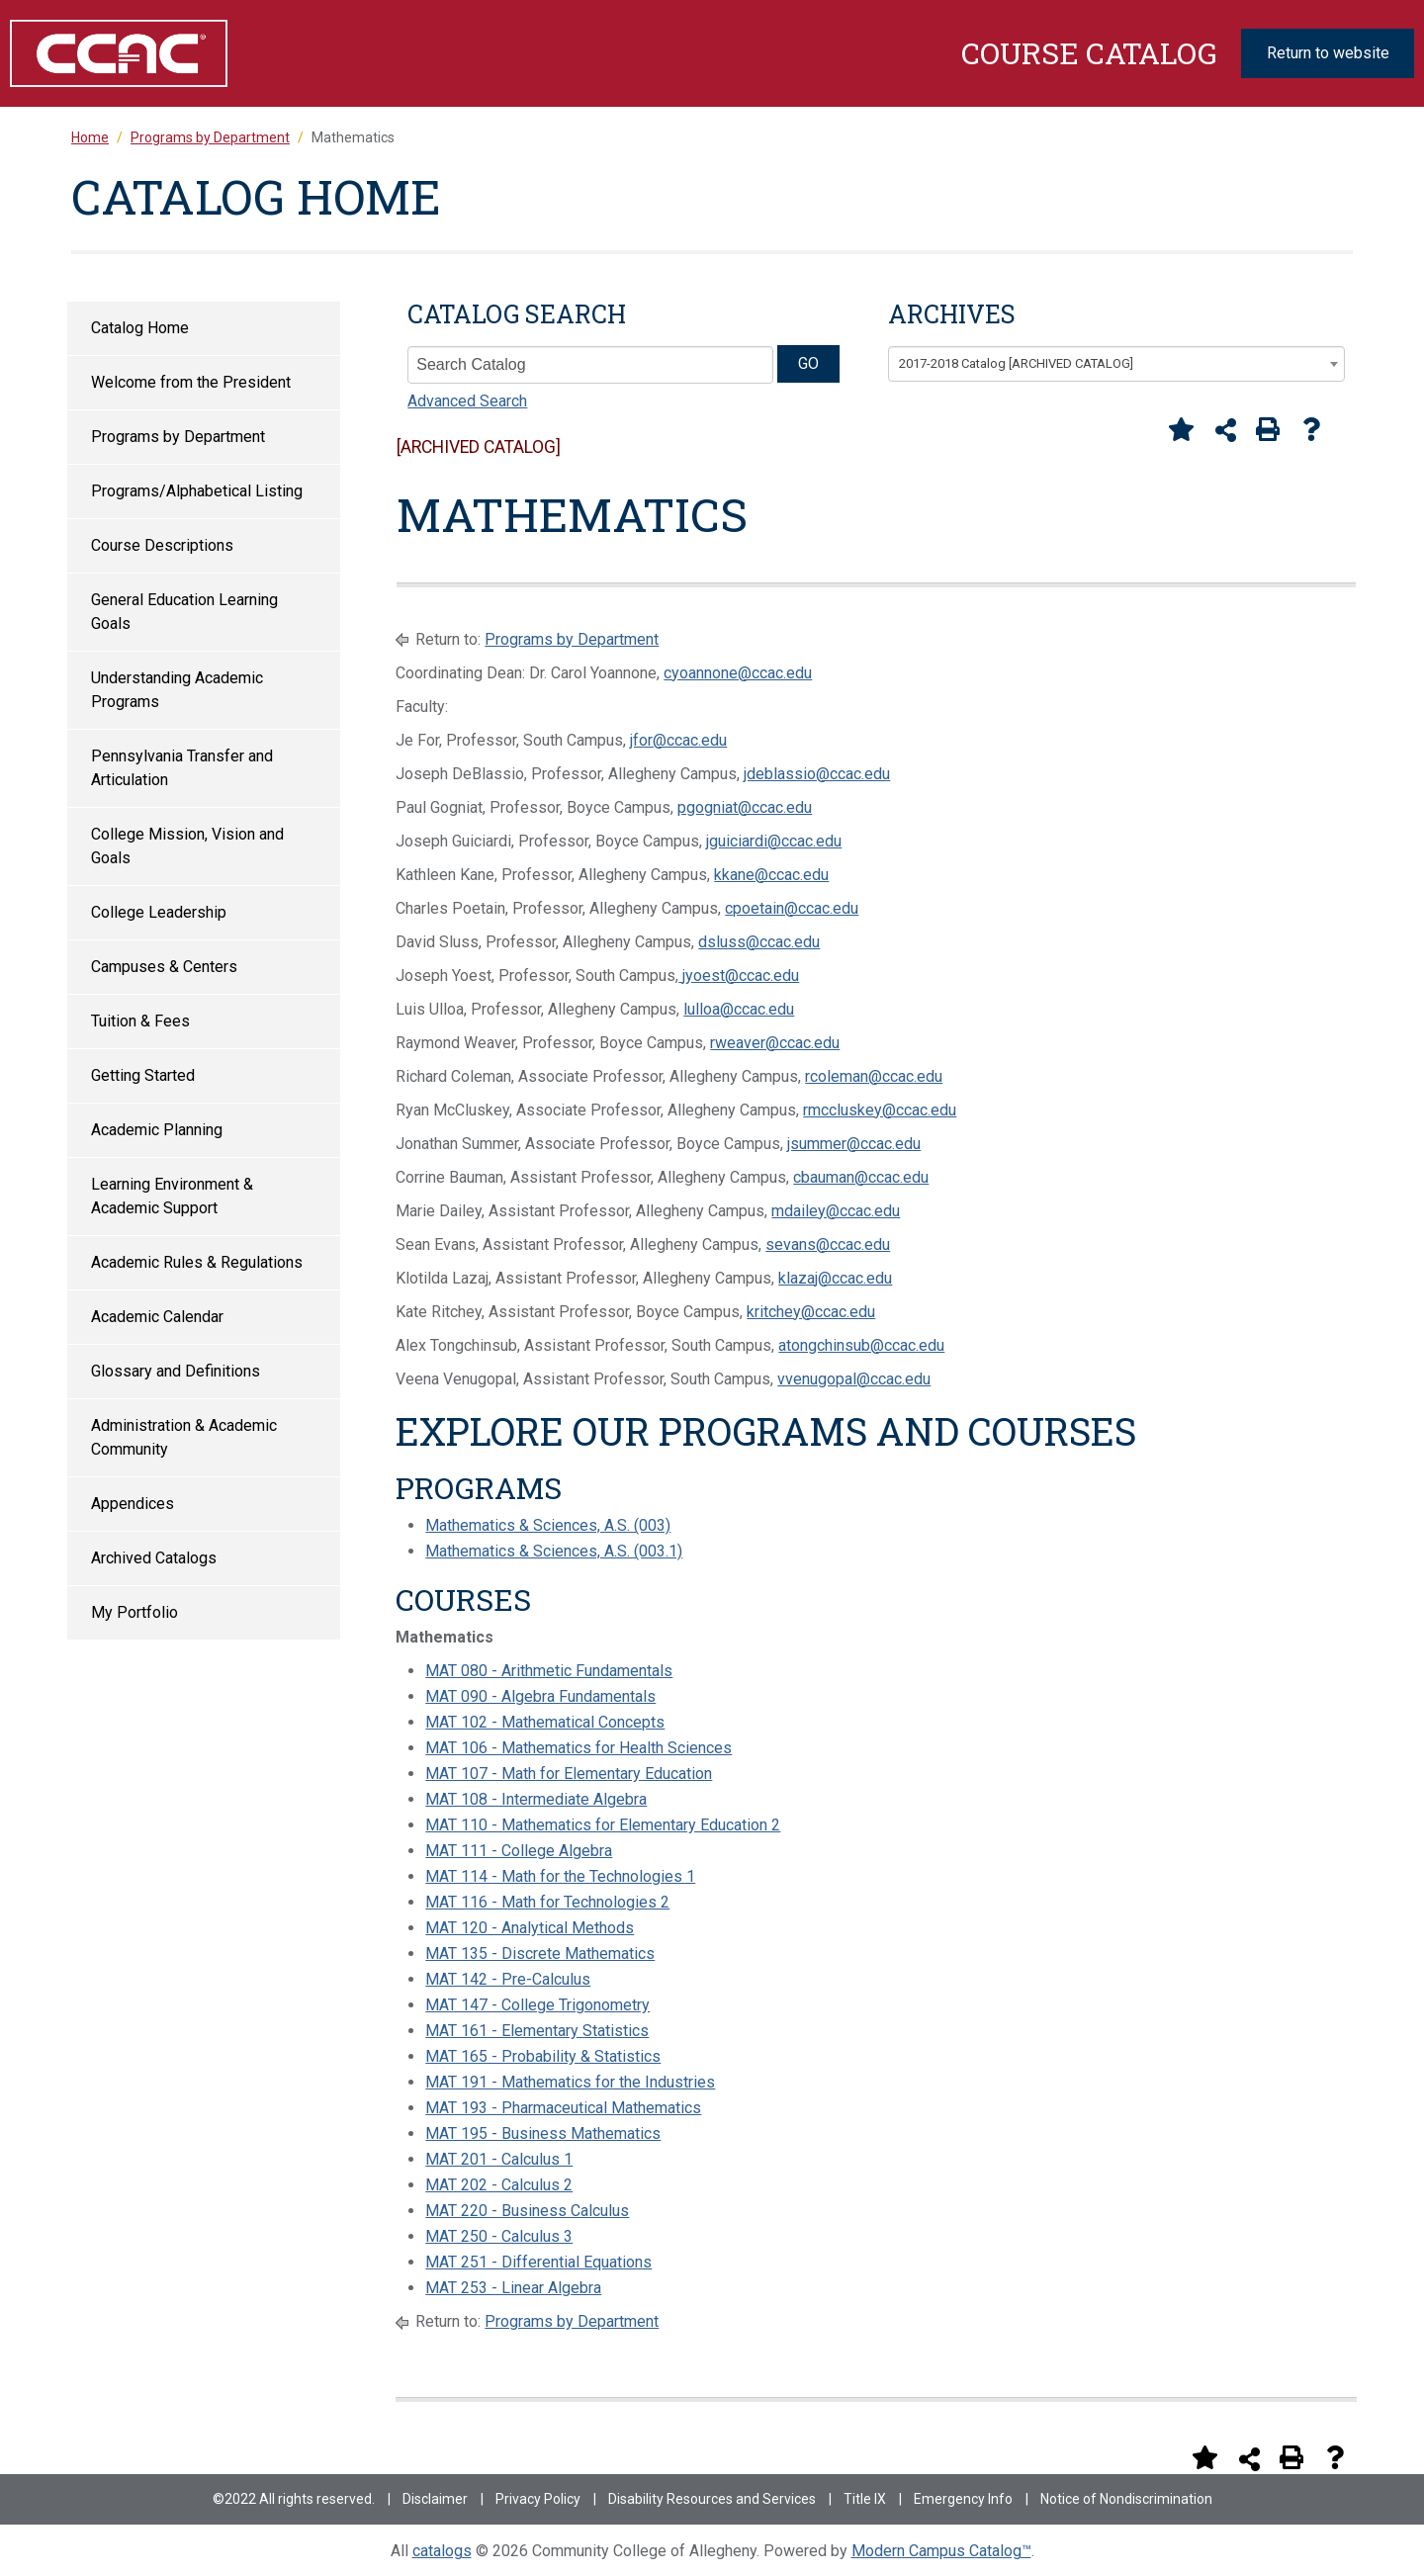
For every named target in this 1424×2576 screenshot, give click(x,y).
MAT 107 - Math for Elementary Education (568, 1773)
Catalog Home (140, 327)
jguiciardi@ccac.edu (774, 841)
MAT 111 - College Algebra (518, 1850)
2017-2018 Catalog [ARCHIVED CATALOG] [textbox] (1016, 363)
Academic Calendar (157, 1316)
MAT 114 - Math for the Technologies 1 (560, 1876)
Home (90, 137)
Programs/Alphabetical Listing (197, 491)
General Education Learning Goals (184, 611)
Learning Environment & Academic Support (172, 1196)
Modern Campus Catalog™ (941, 2550)
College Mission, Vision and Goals (187, 846)
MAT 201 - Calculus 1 (499, 2159)
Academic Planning (156, 1129)
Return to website (1328, 53)
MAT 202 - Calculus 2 (499, 2185)
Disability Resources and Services (712, 2499)
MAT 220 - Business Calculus (527, 2210)
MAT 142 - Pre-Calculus (507, 1979)
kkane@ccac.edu (771, 874)
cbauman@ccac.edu (861, 1177)
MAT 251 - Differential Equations (538, 2262)
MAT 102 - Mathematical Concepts (545, 1722)
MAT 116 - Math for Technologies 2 (547, 1902)
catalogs (442, 2550)
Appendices (132, 1503)
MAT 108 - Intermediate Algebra (536, 1799)
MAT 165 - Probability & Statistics (543, 2056)
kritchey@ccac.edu (811, 1311)
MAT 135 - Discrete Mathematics (540, 1953)
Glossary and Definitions (175, 1371)
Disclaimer (435, 2499)
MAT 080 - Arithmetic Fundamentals (548, 1670)
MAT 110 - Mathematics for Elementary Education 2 (602, 1825)
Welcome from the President (191, 382)
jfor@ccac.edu (678, 740)
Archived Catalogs (154, 1558)
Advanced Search (467, 401)
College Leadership (158, 912)
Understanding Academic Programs (177, 689)
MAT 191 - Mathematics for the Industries (570, 2082)
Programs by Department (178, 436)
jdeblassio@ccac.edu (817, 773)
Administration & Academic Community (184, 1437)
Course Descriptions (162, 545)
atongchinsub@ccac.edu (861, 1345)
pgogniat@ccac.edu (744, 807)
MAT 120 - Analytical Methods (529, 1927)
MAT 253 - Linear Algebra (513, 2287)
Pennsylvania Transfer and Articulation (182, 768)
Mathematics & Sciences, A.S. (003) (547, 1525)
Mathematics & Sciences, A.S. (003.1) (553, 1551)
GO (808, 363)
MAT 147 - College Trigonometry (537, 2005)
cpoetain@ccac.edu (791, 908)
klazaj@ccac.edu (835, 1278)
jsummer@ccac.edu (854, 1143)
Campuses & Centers (164, 966)
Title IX (865, 2499)
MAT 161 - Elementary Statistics (537, 2030)
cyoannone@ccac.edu (738, 673)
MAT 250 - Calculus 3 (499, 2236)
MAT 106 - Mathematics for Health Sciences (578, 1747)
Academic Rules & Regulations (197, 1262)
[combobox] (1116, 364)
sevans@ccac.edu (827, 1244)
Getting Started (143, 1075)
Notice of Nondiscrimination (1126, 2499)
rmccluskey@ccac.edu (879, 1110)
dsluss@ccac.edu (759, 942)
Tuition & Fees (140, 1021)
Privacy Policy (537, 2499)
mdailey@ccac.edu (835, 1210)
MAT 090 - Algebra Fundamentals (540, 1696)
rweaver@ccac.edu (775, 1042)
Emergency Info (963, 2499)
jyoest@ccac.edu (738, 975)
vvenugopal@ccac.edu (854, 1379)
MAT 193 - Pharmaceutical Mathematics (563, 2107)
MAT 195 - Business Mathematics (543, 2133)
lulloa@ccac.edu (738, 1009)
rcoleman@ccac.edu (873, 1076)
